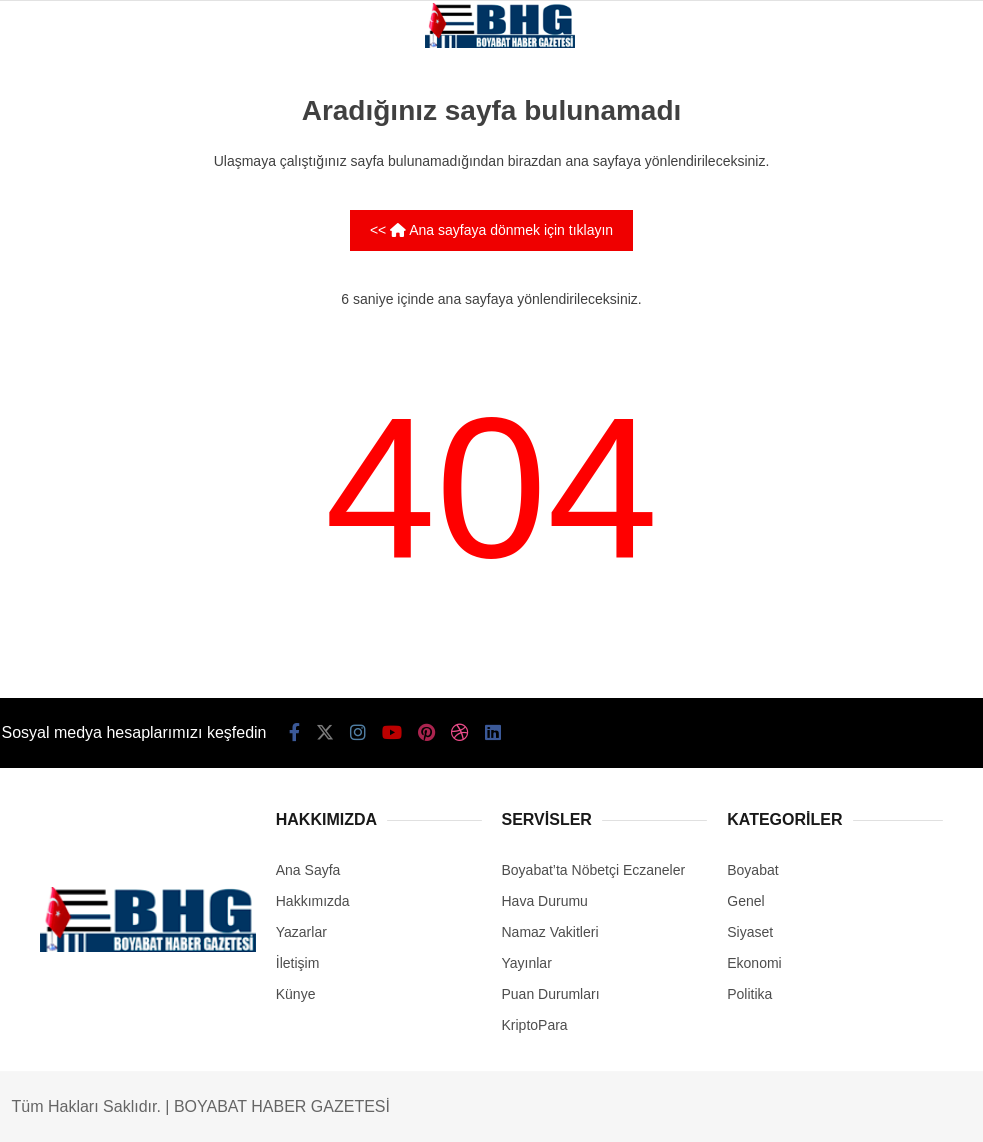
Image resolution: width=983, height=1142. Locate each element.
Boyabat (752, 870)
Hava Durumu (545, 901)
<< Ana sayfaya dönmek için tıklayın (491, 230)
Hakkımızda (313, 901)
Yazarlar (301, 932)
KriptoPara (535, 1025)
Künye (296, 994)
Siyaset (750, 932)
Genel (745, 901)
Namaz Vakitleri (550, 932)
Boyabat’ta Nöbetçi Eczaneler (594, 870)
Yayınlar (527, 963)
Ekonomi (754, 963)
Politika (749, 994)
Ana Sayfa (308, 870)
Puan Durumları (551, 994)
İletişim (298, 963)
